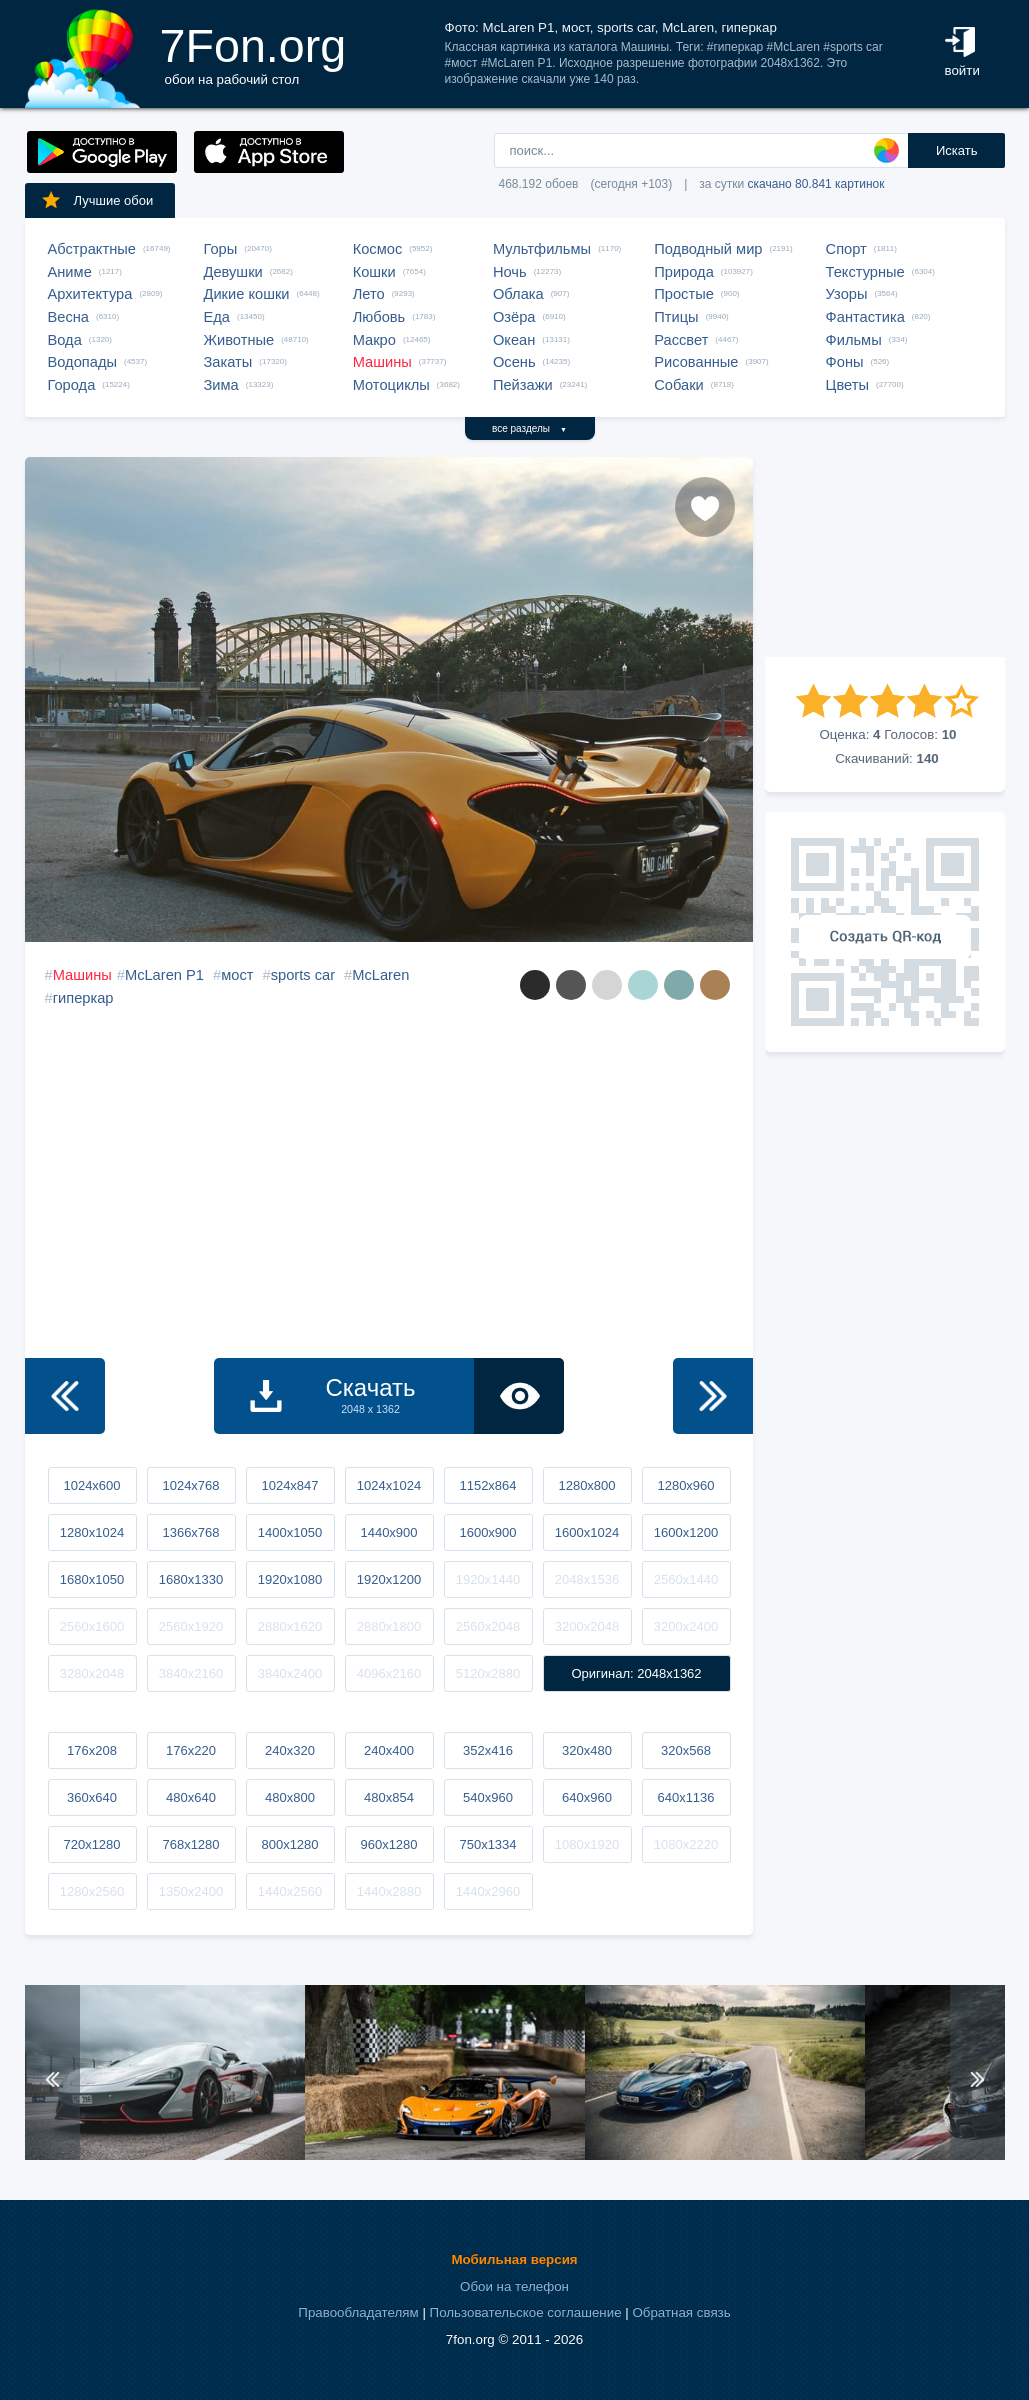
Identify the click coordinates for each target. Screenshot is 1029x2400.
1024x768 (190, 1485)
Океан (514, 340)
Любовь (379, 317)
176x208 (92, 1750)
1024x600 (91, 1485)
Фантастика (865, 317)
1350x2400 (191, 1891)
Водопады (82, 362)
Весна (69, 317)
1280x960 (685, 1485)
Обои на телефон (514, 2286)
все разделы (529, 428)
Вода (65, 340)
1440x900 (388, 1532)
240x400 (389, 1750)
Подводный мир (708, 249)
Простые (684, 294)
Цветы (847, 385)
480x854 (389, 1797)
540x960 (488, 1797)
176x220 (191, 1750)
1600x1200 (686, 1532)
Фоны (845, 362)
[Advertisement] (885, 557)
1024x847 (289, 1485)
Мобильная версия (514, 2259)
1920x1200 (389, 1579)
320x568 (686, 1750)
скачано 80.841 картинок (816, 184)
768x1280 (190, 1844)
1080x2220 (686, 1844)
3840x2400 (290, 1673)
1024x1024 (389, 1485)
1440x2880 (389, 1891)
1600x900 (487, 1532)
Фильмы (854, 340)
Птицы (676, 317)
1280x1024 (92, 1532)
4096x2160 (389, 1673)
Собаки (679, 385)
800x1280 (289, 1844)
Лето (369, 294)
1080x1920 (587, 1844)
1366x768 (190, 1532)
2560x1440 (686, 1579)
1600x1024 (587, 1532)
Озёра (514, 317)
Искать (957, 150)
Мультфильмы (542, 249)
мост (237, 975)
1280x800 (586, 1485)
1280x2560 (92, 1891)
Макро (374, 340)
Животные (239, 340)
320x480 (587, 1750)
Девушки (233, 272)
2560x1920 (191, 1626)
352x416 (488, 1750)
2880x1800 (389, 1626)
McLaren (380, 975)
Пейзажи (523, 385)
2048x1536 (587, 1579)
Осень (514, 362)
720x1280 (91, 1844)
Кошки (374, 272)
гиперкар (83, 998)
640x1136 (685, 1797)
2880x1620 (290, 1626)
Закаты (228, 362)
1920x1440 (488, 1579)
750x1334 (487, 1844)
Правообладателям (358, 2312)
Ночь (510, 272)
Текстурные (865, 272)
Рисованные (696, 362)
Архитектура (90, 294)
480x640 (191, 1797)
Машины (382, 362)
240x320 (290, 1750)
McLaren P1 (164, 975)
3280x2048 (92, 1673)
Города (72, 385)
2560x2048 (488, 1626)
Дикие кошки (247, 294)
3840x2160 (191, 1673)
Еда (217, 317)
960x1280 (388, 1844)
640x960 (587, 1797)
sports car (303, 975)
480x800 (290, 1797)
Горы (221, 249)
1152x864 (487, 1485)
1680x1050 (92, 1579)
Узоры (847, 294)
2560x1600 (92, 1626)
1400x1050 (290, 1532)
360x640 (92, 1797)
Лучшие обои (97, 200)
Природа (684, 272)
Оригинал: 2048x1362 (636, 1673)
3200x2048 (587, 1626)
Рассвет (681, 340)
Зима (221, 385)
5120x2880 (488, 1673)
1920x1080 (290, 1579)
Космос (378, 249)
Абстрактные (92, 249)
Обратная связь (681, 2312)
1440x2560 (290, 1891)
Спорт (846, 249)
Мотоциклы (391, 385)
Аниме (70, 272)
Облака (518, 294)
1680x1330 (191, 1579)
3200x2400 (686, 1626)
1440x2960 (488, 1891)
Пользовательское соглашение (526, 2312)
